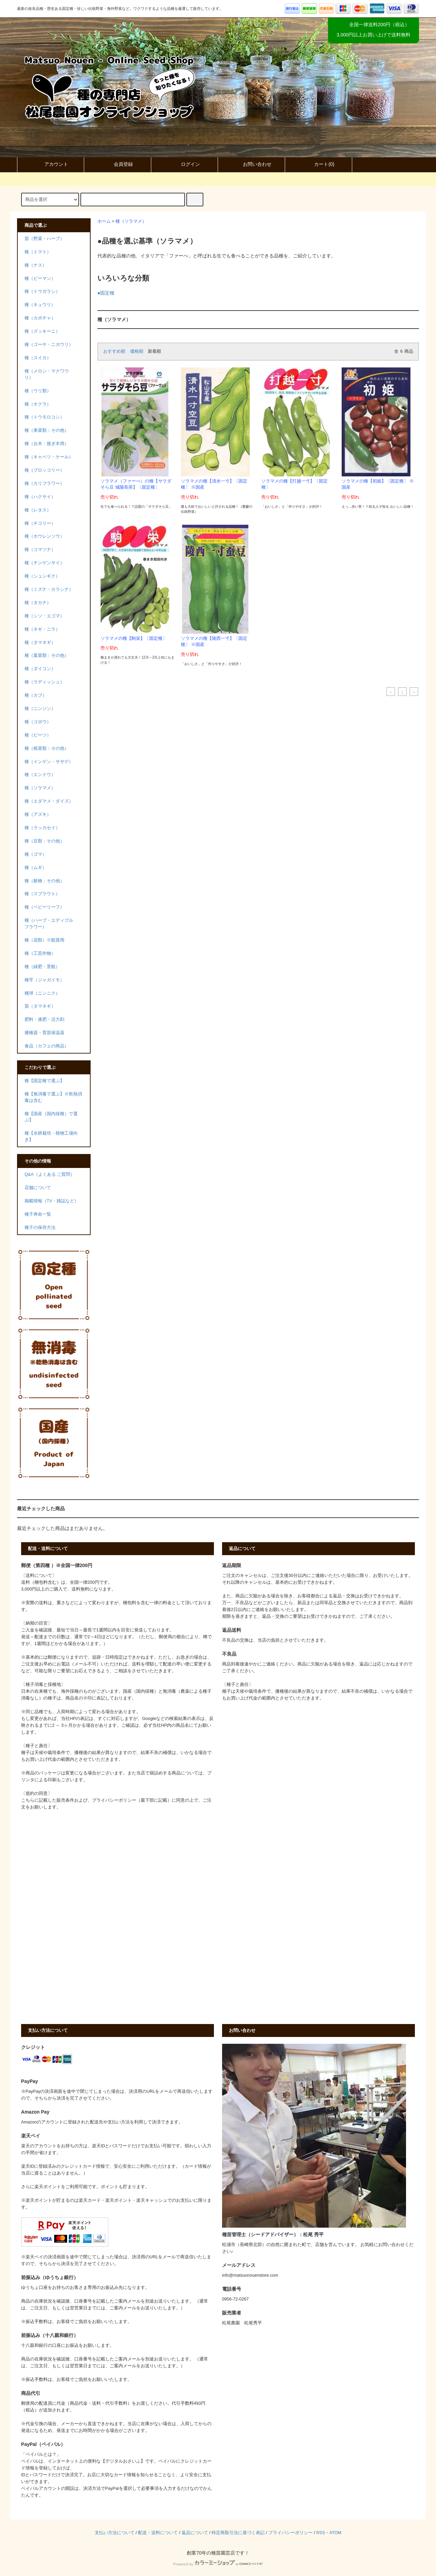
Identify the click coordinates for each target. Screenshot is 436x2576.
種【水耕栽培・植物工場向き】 (51, 1136)
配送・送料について (158, 2532)
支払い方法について (115, 2532)
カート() (318, 164)
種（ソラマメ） (130, 221)
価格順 (136, 351)
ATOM (335, 2532)
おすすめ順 (114, 351)
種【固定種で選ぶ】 (44, 1080)
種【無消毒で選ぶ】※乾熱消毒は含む (53, 1097)
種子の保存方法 (40, 1227)
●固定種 (105, 293)
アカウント (50, 164)
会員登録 (117, 164)
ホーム (104, 221)
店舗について (38, 1187)
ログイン (184, 164)
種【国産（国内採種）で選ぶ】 (51, 1117)
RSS (320, 2532)
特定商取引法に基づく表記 (238, 2532)
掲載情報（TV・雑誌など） (52, 1201)
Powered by (218, 2564)
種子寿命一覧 (38, 1214)
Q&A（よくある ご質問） (50, 1174)
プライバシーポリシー (290, 2532)
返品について (195, 2532)
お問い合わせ (251, 164)
